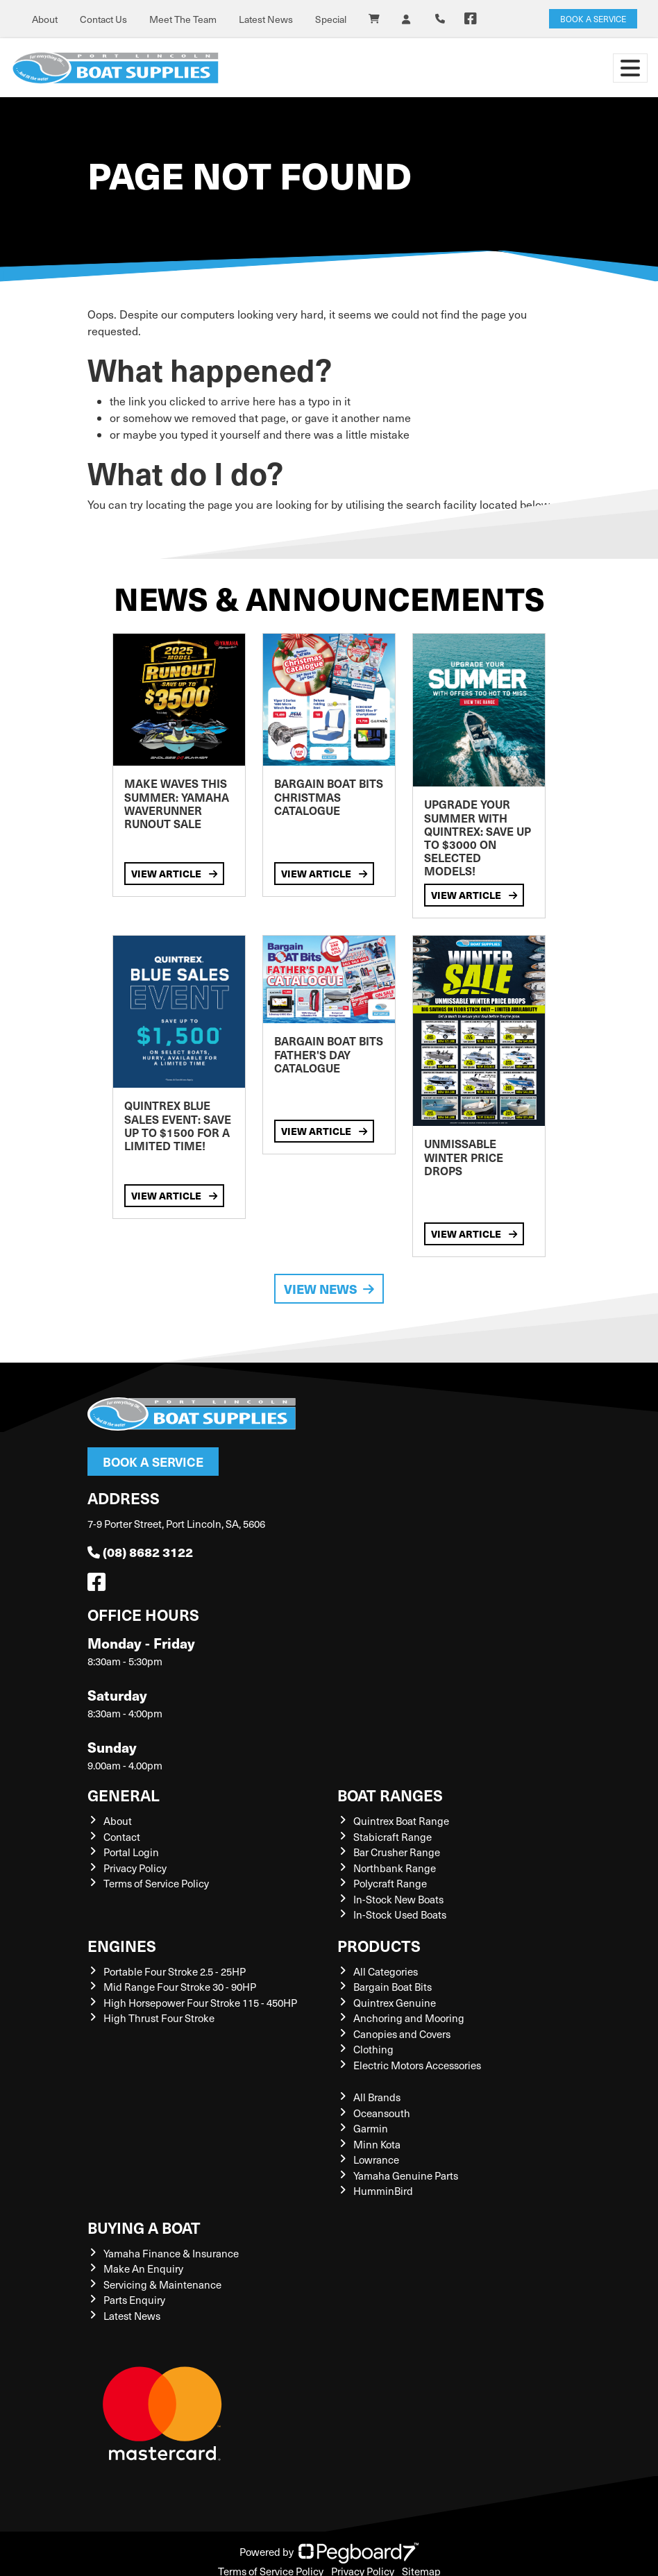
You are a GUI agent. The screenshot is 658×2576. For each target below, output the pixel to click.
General (123, 1794)
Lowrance (376, 2159)
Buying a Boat (144, 2227)
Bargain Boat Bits (392, 1987)
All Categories (385, 1971)
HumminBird (383, 2191)
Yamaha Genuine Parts (405, 2175)
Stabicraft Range (392, 1837)
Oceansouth (381, 2113)
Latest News (266, 19)
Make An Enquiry (143, 2268)
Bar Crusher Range (396, 1852)
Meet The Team (183, 19)
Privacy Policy (135, 1868)
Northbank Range (394, 1868)
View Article (174, 873)
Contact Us (103, 19)
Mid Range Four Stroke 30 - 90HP (179, 1987)
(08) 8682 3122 (140, 1551)
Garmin (370, 2128)
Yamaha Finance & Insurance (171, 2253)
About (45, 19)
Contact (121, 1837)
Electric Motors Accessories (417, 2065)
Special (330, 19)
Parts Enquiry (134, 2300)
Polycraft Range (390, 1883)
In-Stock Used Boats (399, 1914)
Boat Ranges (390, 1794)
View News (329, 1288)
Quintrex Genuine (394, 2003)
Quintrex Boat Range (401, 1821)
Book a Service (153, 1461)
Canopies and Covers (401, 2034)
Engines (121, 1945)
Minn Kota (376, 2144)
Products (379, 1945)
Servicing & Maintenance (162, 2284)
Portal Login (131, 1852)
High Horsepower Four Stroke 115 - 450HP (200, 2003)
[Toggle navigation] (630, 68)
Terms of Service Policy (156, 1883)
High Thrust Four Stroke (158, 2018)
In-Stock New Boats (398, 1899)
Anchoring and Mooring (408, 2018)
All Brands (376, 2097)
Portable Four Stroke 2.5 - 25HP (174, 1971)
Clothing (373, 2049)
